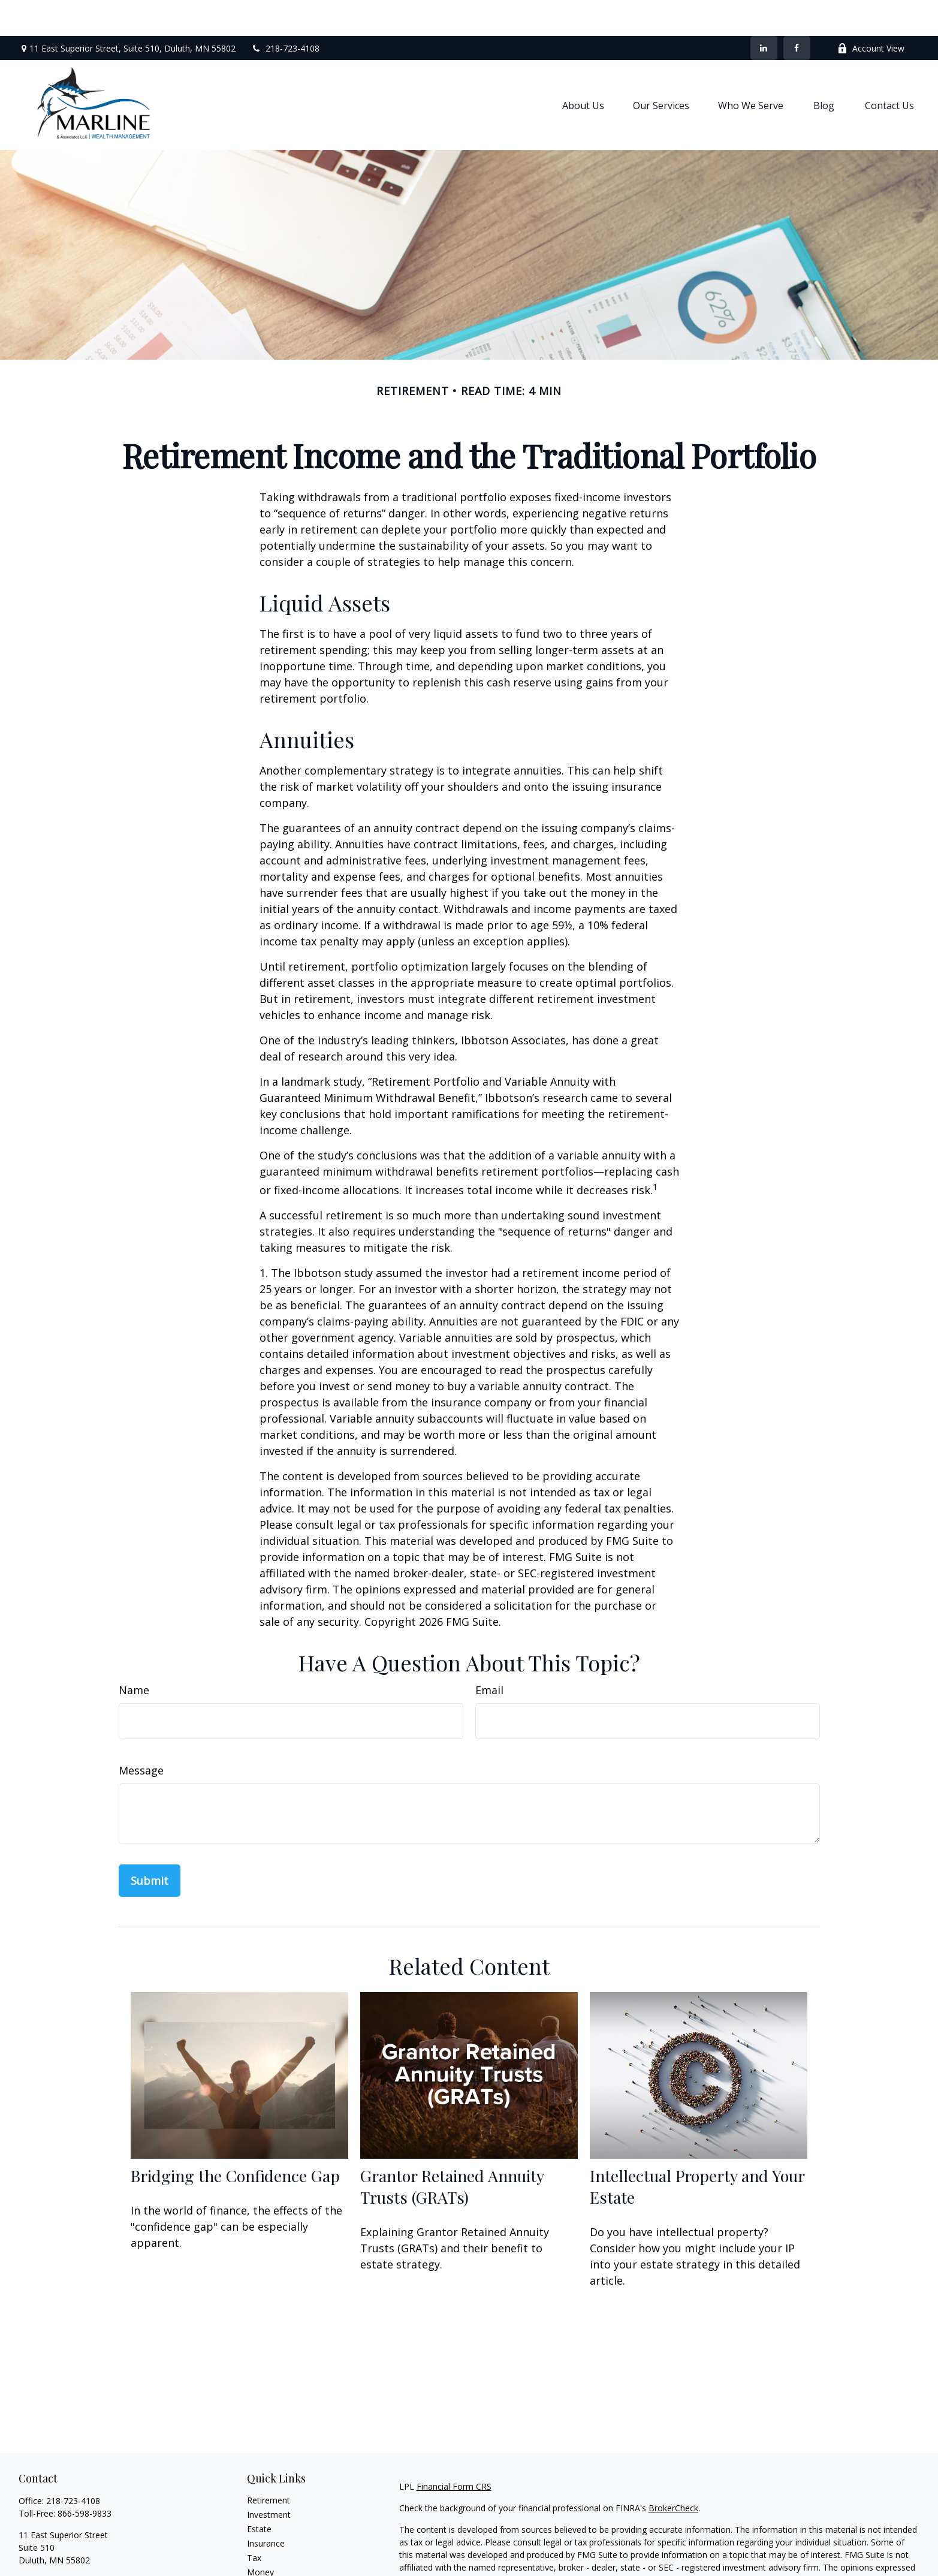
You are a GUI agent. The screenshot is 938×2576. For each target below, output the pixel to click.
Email (489, 1654)
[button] (583, 69)
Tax (254, 2521)
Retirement (268, 2464)
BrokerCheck (673, 2472)
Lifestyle (263, 2550)
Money (260, 2536)
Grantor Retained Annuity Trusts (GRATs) (452, 2150)
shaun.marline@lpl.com (63, 2545)
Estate (259, 2493)
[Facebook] (796, 12)
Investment (269, 2478)
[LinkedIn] (763, 12)
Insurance (266, 2507)
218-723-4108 (285, 12)
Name (134, 1654)
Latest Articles (274, 2565)
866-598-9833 (84, 2477)
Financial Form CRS (454, 2450)
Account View (870, 12)
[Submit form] (149, 1844)
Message (141, 1734)
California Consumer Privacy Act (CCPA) (794, 2565)
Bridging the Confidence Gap (235, 2139)
